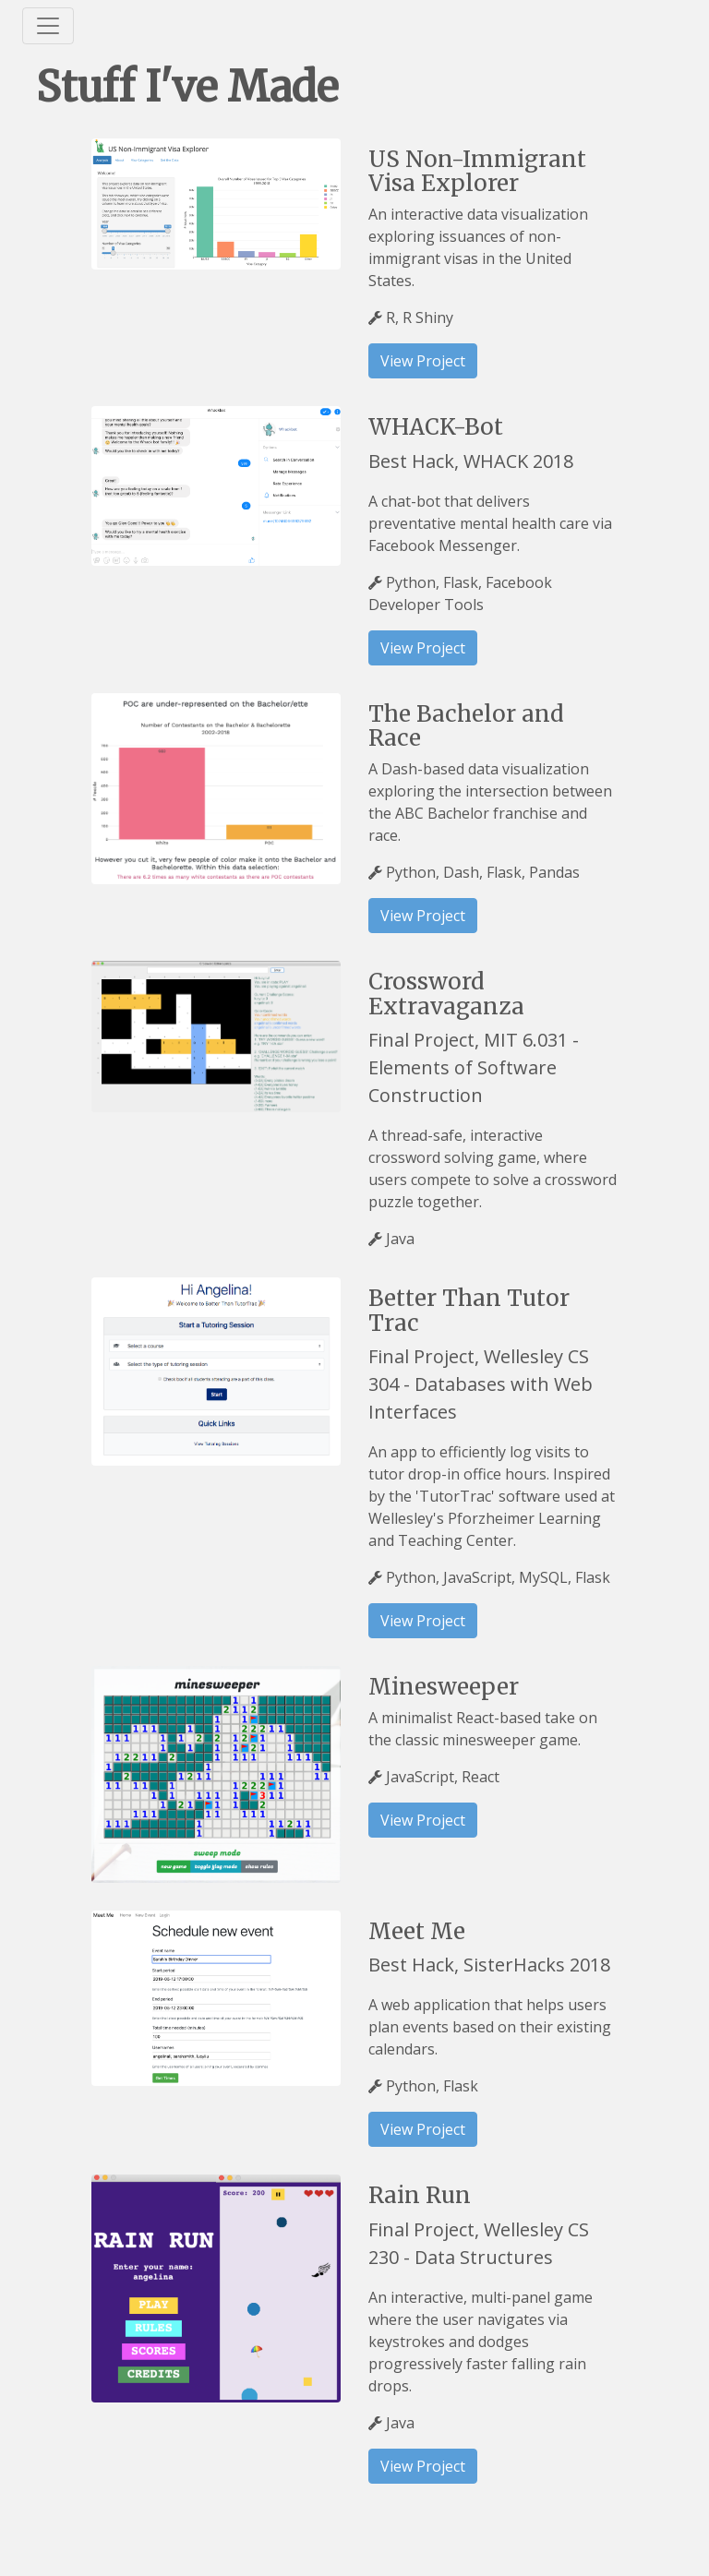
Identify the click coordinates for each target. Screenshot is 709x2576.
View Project (422, 361)
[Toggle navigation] (48, 25)
